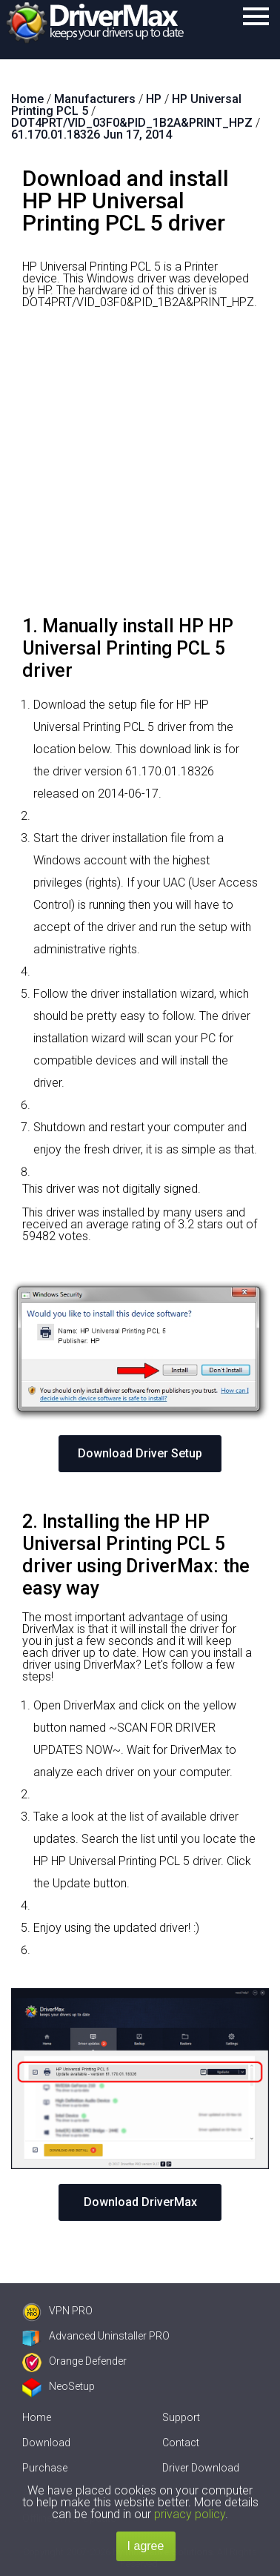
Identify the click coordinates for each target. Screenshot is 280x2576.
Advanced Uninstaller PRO (96, 2336)
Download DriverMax (140, 2202)
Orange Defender (74, 2361)
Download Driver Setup (140, 1453)
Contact (180, 2442)
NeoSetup (58, 2386)
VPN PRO (57, 2310)
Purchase (44, 2468)
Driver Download (200, 2468)
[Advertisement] (140, 468)
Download (46, 2442)
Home (36, 2417)
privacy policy (189, 2514)
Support (181, 2417)
